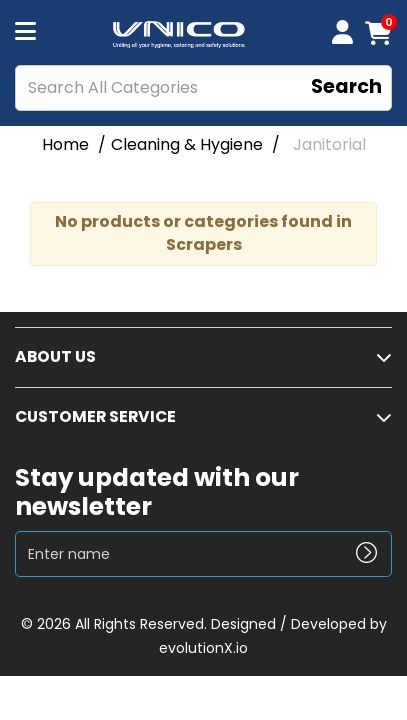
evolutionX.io (203, 648)
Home (65, 144)
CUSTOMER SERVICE (95, 416)
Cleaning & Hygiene (187, 144)
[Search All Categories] (203, 88)
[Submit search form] (346, 88)
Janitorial (329, 144)
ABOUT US (55, 356)
